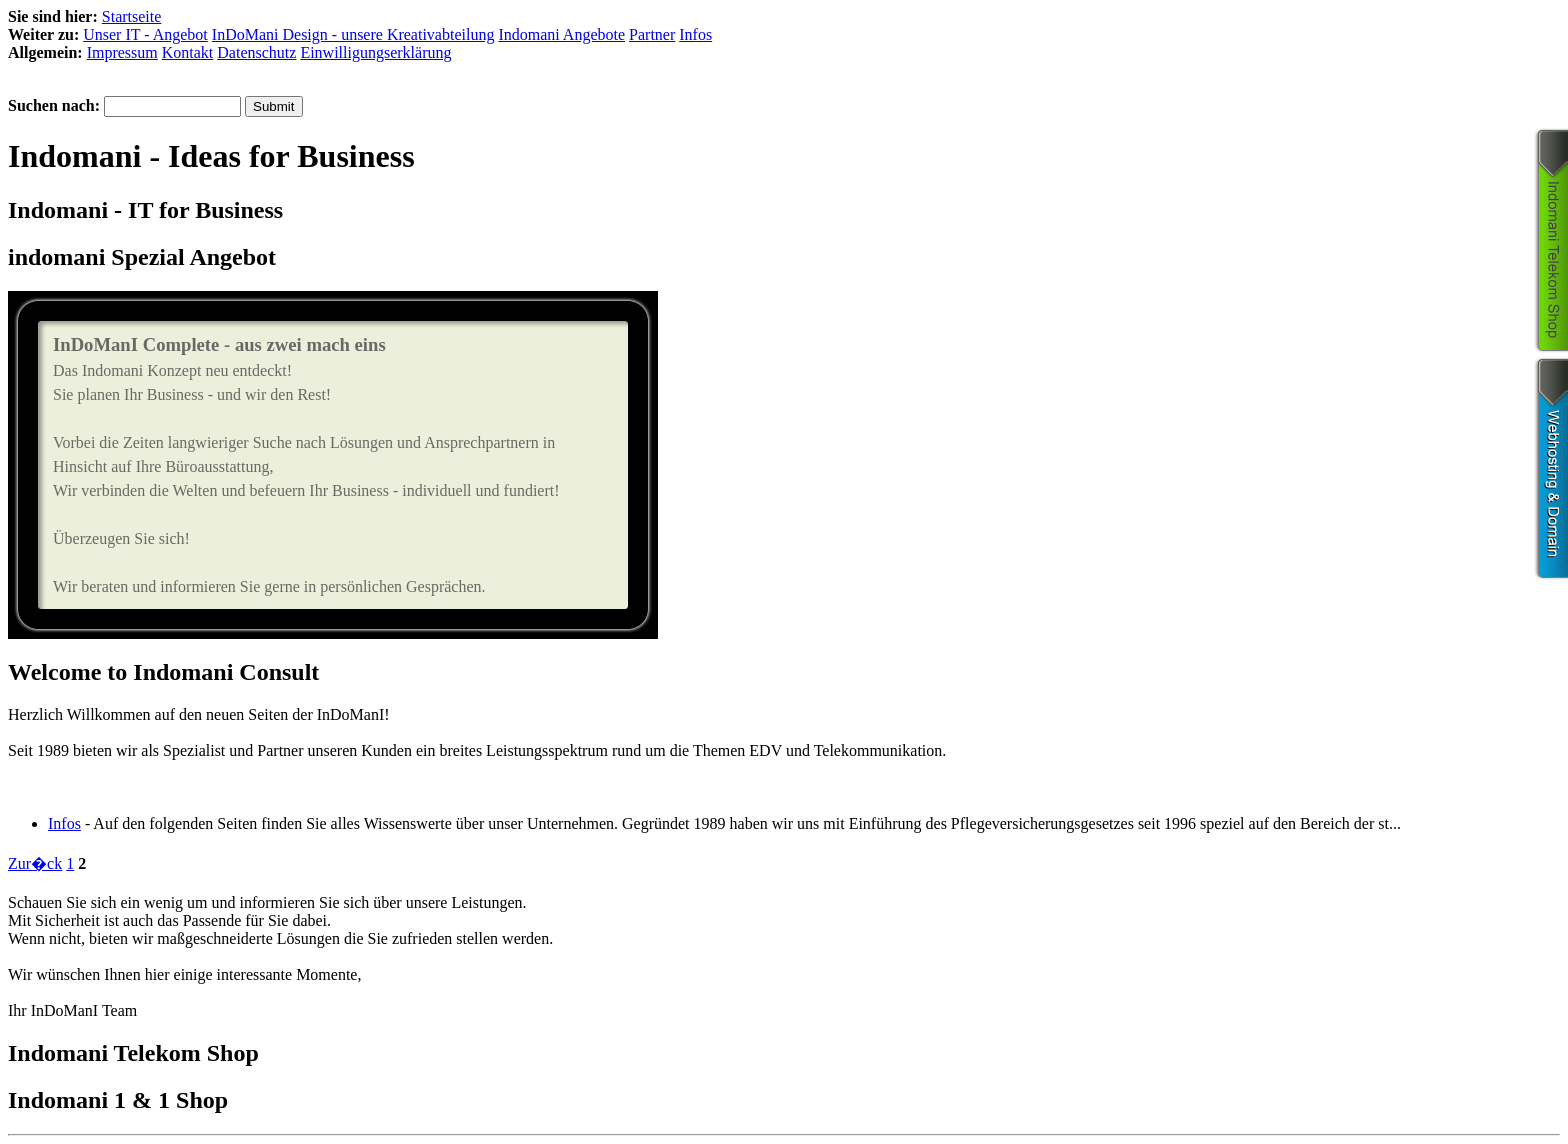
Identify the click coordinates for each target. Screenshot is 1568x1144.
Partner (652, 34)
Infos (695, 34)
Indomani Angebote (561, 34)
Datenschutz (256, 52)
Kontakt (188, 52)
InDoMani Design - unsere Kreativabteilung (353, 34)
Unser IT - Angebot (145, 34)
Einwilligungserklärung (375, 52)
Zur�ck (35, 863)
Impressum (122, 52)
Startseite (132, 16)
